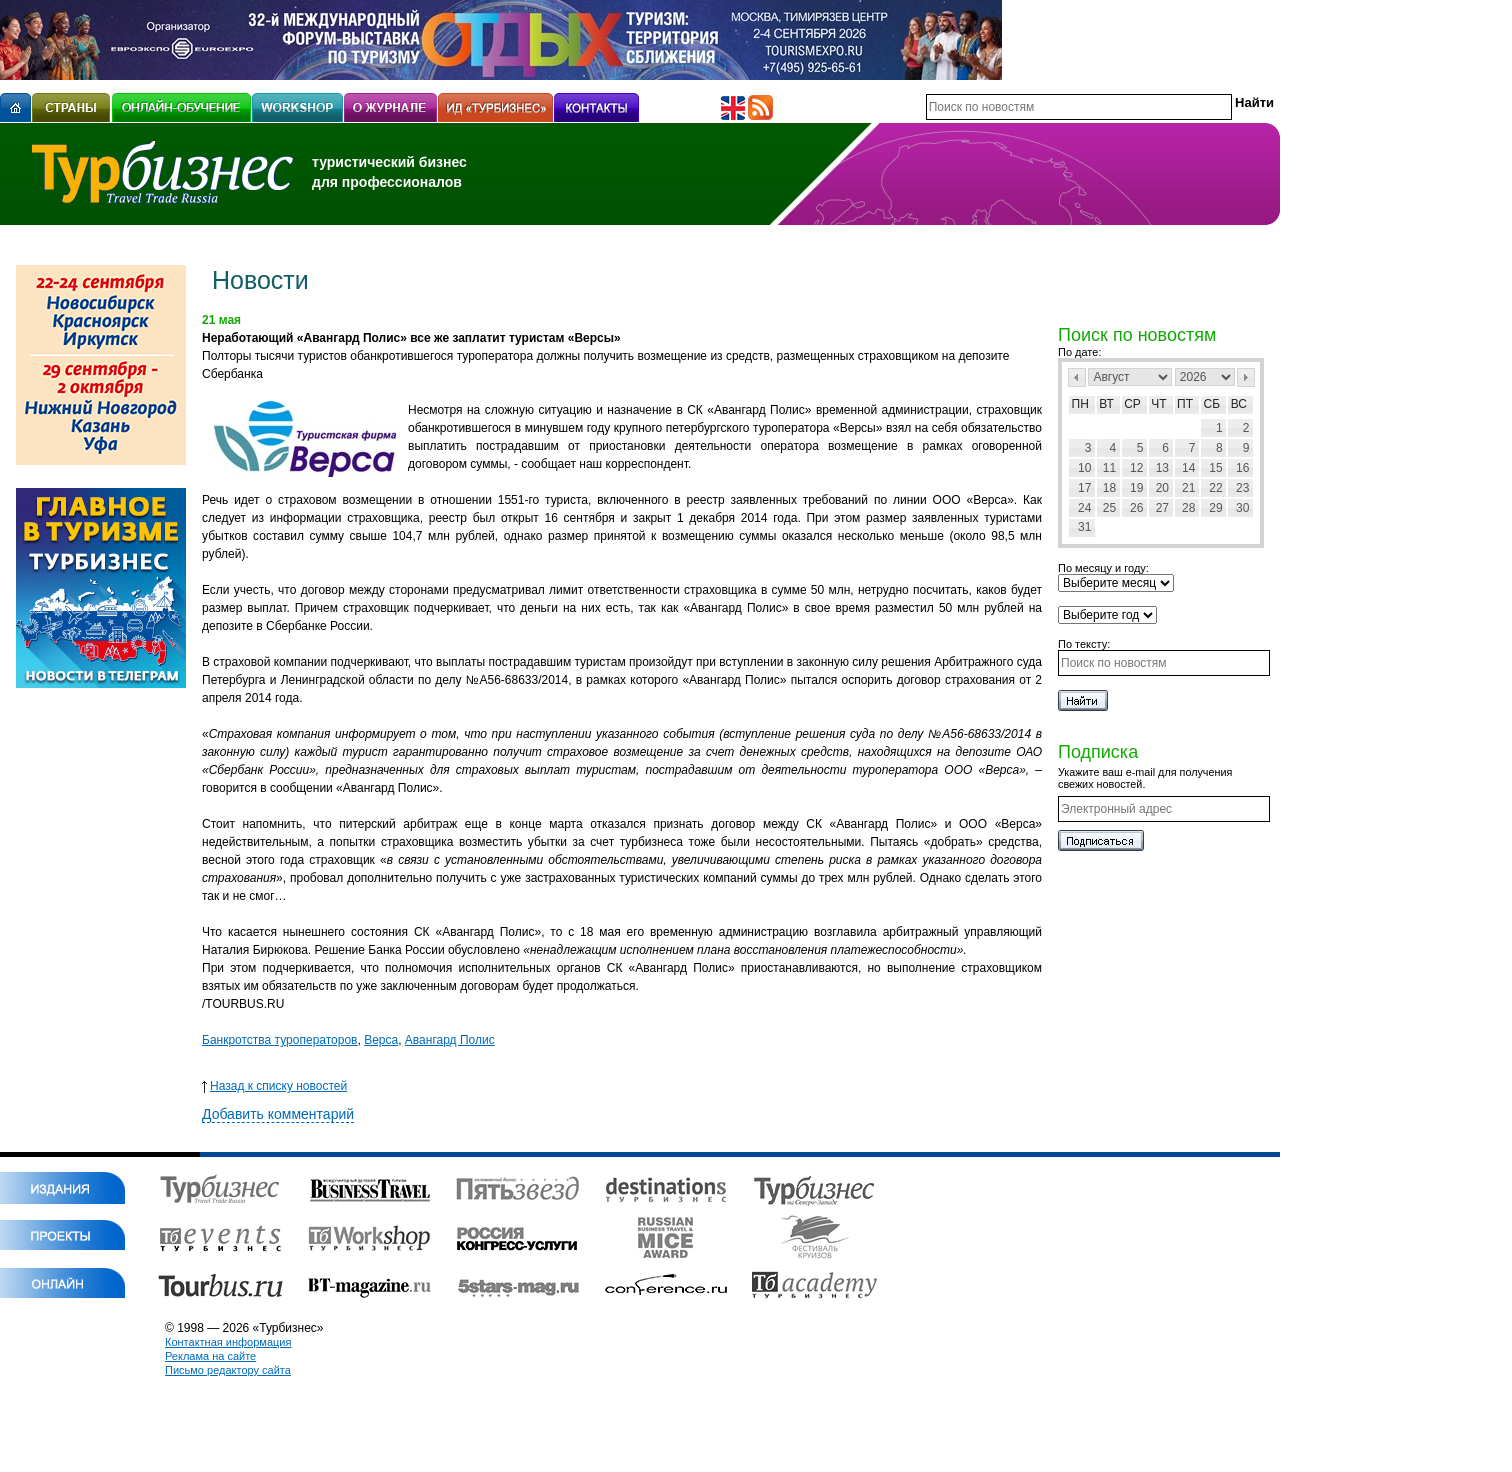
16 (1242, 468)
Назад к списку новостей (274, 1086)
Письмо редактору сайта (228, 1370)
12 (1136, 468)
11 (1109, 468)
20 (1162, 488)
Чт (1158, 404)
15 (1215, 468)
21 (1188, 488)
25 (1109, 508)
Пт (1185, 404)
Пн (1080, 404)
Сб (1212, 404)
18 (1109, 488)
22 (1215, 488)
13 (1162, 468)
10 (1084, 468)
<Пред (1077, 377)
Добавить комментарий (278, 1114)
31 (1084, 527)
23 (1242, 488)
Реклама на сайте (210, 1356)
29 (1215, 508)
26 (1136, 508)
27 (1162, 508)
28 (1188, 508)
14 (1188, 468)
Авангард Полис (450, 1040)
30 (1242, 508)
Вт (1106, 404)
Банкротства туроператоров (279, 1040)
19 (1136, 488)
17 (1084, 488)
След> (1246, 377)
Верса (381, 1040)
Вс (1239, 404)
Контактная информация (228, 1342)
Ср (1132, 404)
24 (1084, 508)
